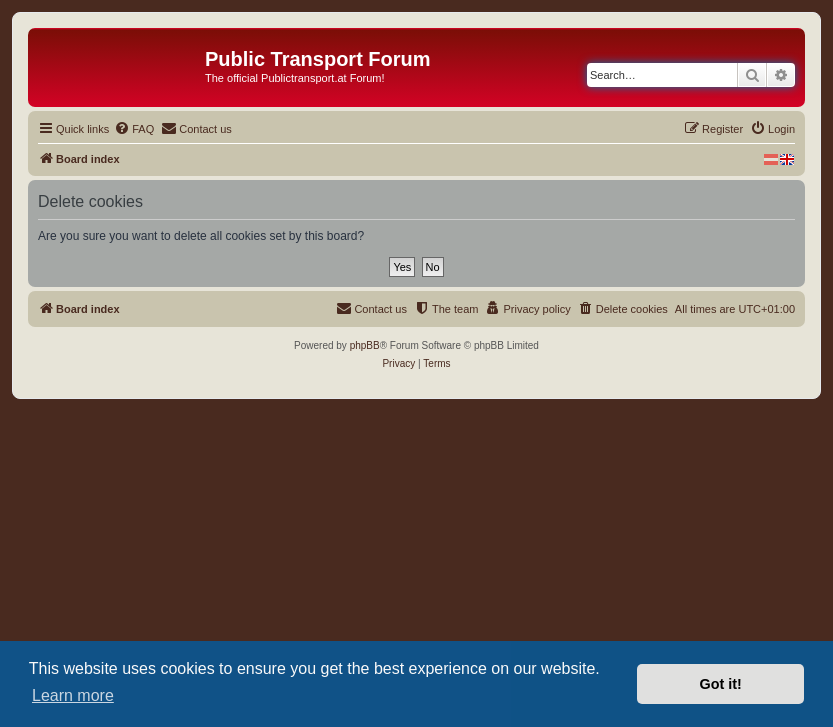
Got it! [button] (721, 684)
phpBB (365, 345)
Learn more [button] (73, 695)
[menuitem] (134, 129)
